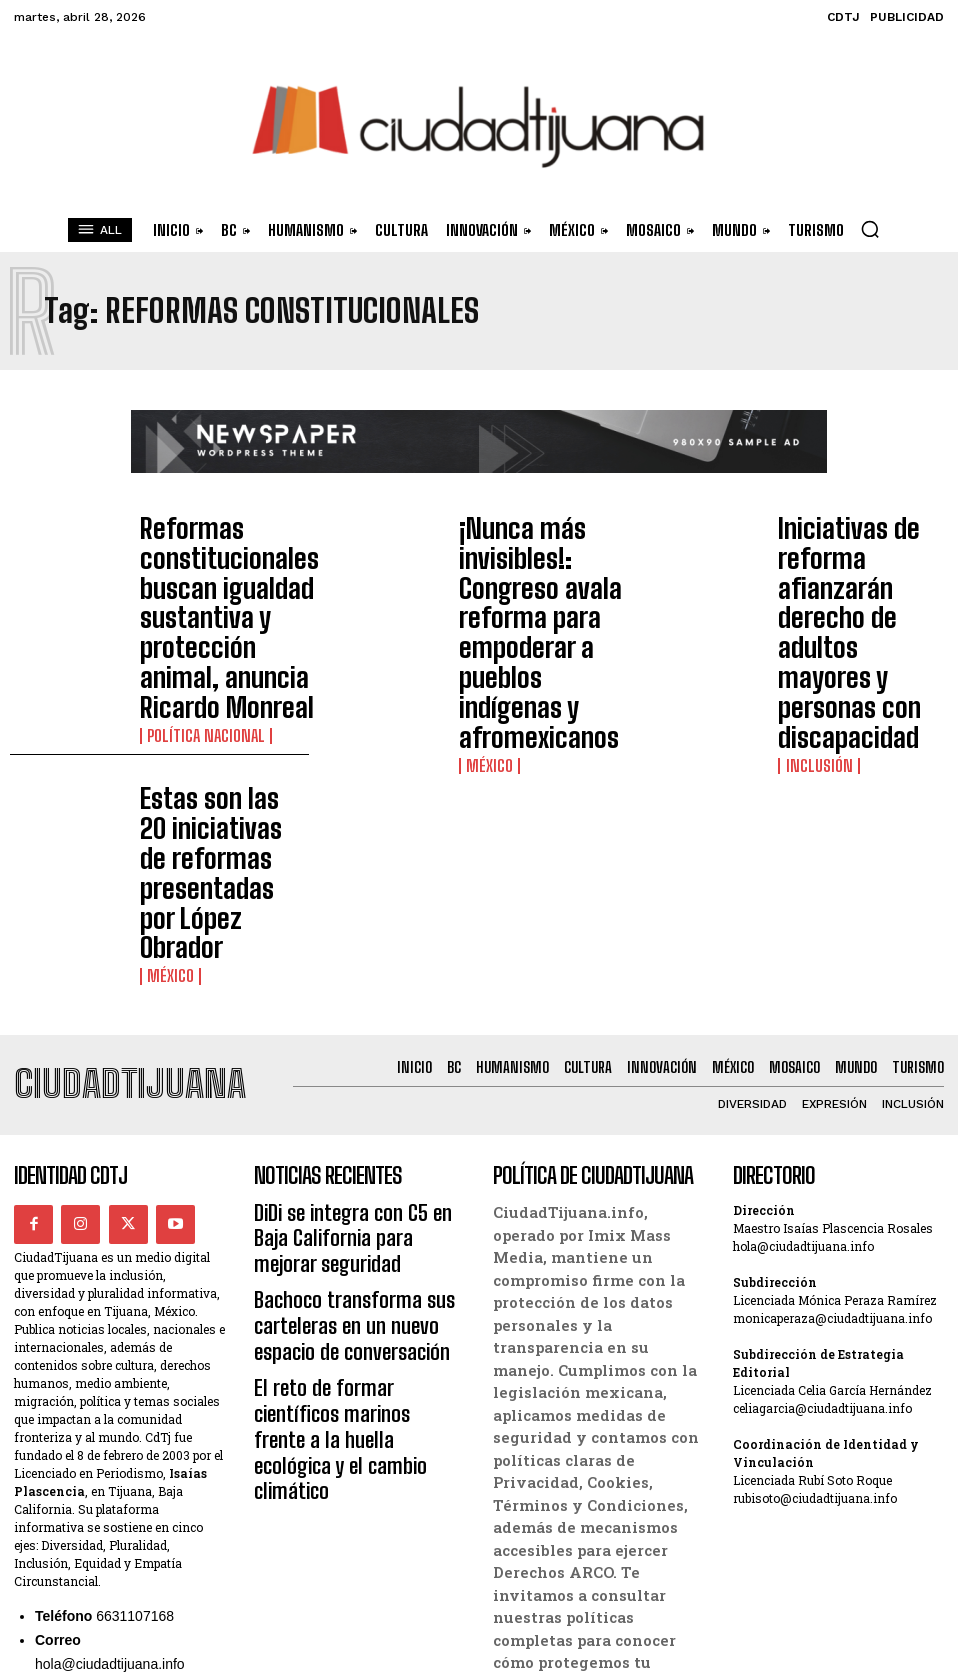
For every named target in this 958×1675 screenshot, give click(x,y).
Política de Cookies (565, 1540)
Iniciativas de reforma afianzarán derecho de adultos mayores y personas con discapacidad (852, 557)
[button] (870, 229)
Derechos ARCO (550, 1518)
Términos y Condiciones (585, 1585)
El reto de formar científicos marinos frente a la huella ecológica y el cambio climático (354, 1108)
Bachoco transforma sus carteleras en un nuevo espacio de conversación (351, 1040)
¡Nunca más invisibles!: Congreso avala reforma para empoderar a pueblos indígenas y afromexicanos (538, 557)
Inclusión (812, 614)
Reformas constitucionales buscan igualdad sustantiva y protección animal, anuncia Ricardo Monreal (222, 557)
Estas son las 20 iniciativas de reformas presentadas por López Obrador (217, 680)
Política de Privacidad (576, 1563)
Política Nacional (196, 614)
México (485, 614)
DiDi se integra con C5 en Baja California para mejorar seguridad (347, 972)
